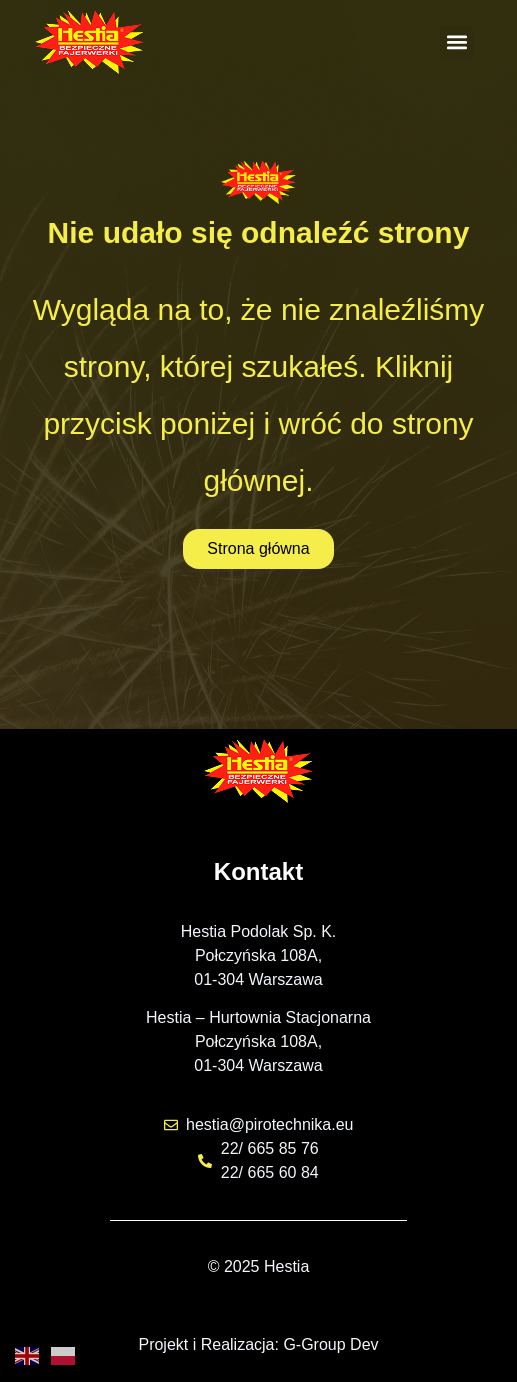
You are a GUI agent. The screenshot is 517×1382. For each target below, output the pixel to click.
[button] (456, 42)
